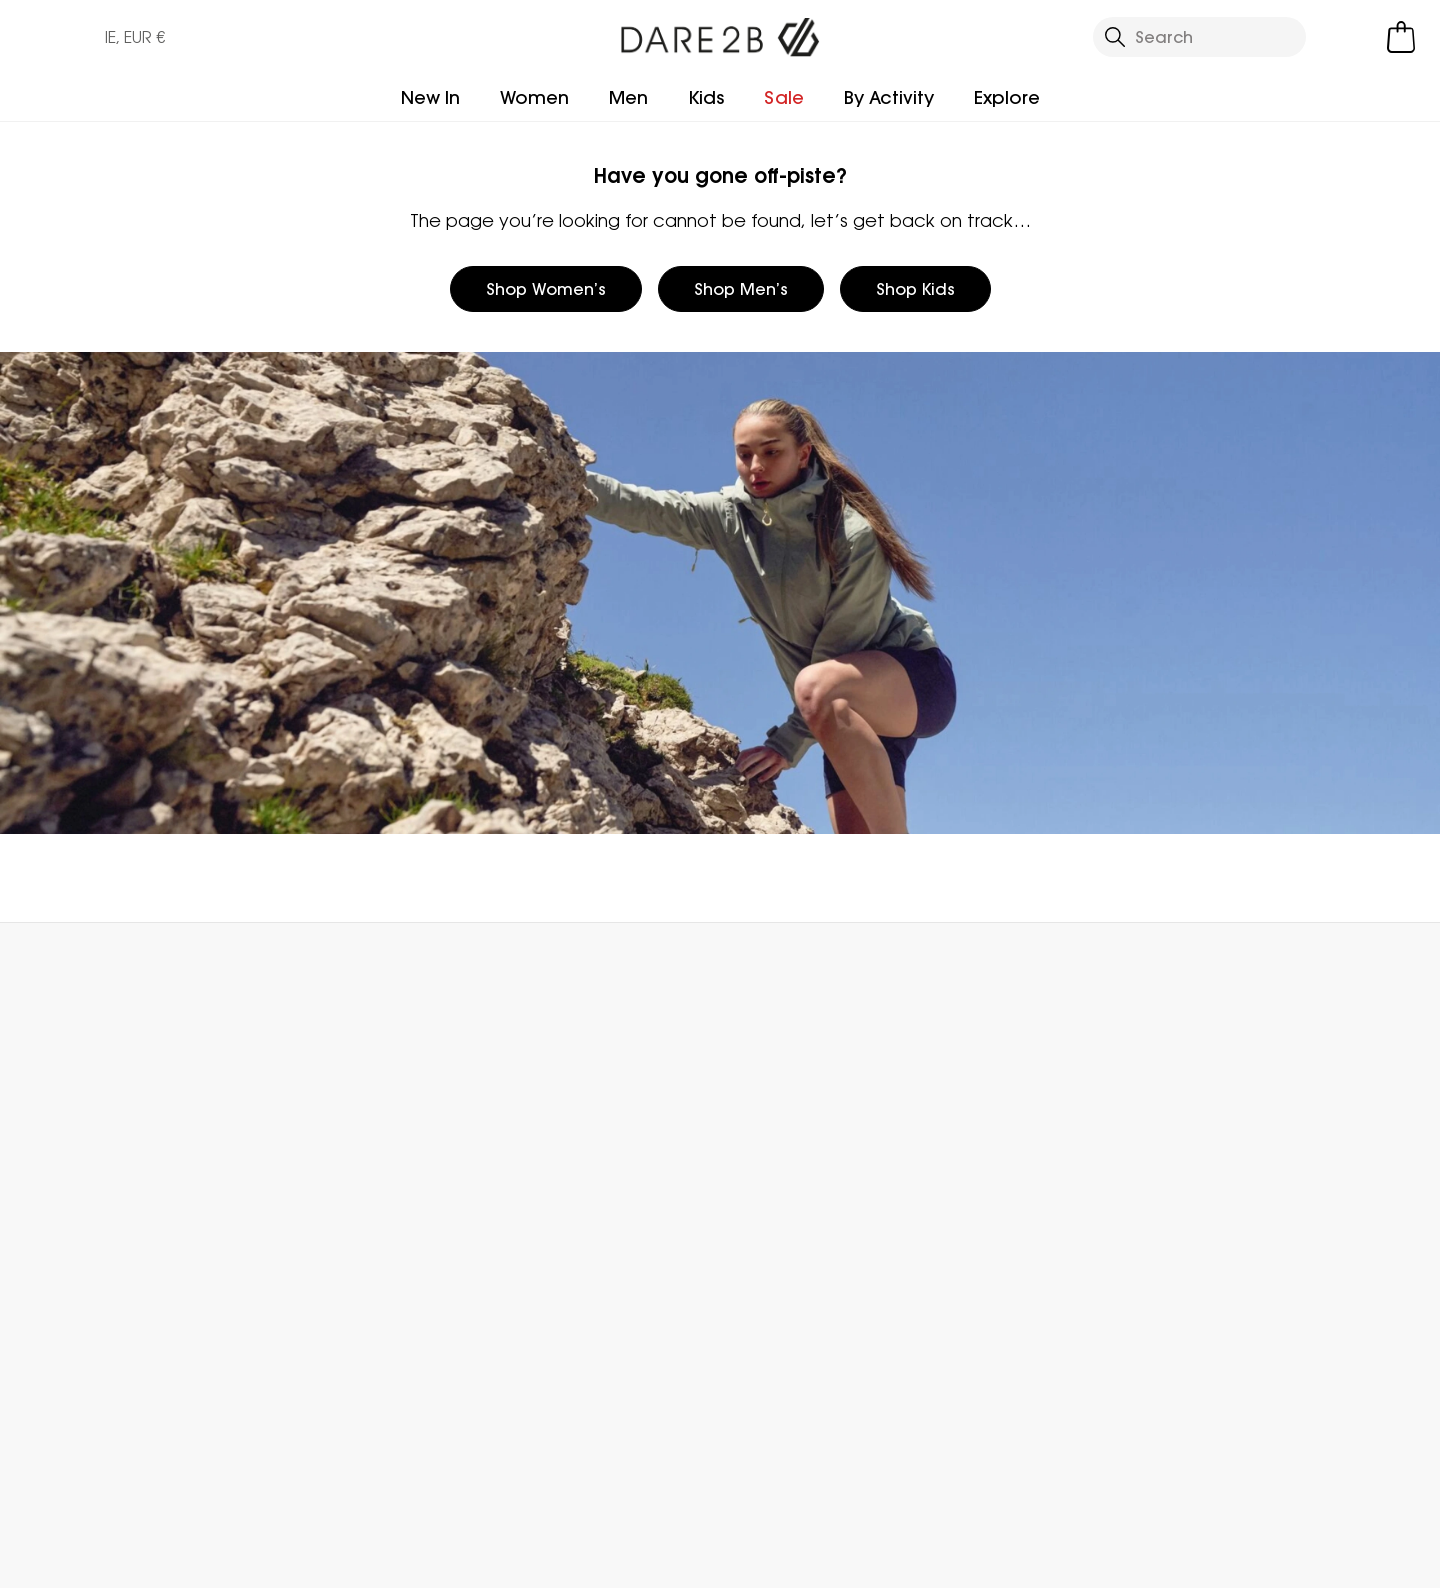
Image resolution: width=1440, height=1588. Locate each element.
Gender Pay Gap (563, 1244)
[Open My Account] (1350, 37)
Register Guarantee (799, 1148)
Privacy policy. (1206, 1177)
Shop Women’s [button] (546, 289)
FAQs (291, 1148)
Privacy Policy (1181, 1560)
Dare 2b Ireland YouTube (349, 1470)
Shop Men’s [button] (741, 289)
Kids (706, 97)
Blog (512, 1148)
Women (534, 97)
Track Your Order (114, 1180)
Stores (520, 1180)
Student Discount (789, 1212)
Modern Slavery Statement (557, 1320)
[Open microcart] (1401, 37)
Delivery (79, 1116)
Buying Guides (775, 1340)
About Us (531, 1116)
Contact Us (1162, 967)
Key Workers (766, 1244)
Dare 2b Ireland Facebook (267, 1470)
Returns (77, 1148)
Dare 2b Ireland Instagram (308, 1470)
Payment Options (789, 1276)
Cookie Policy (1338, 1560)
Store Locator (760, 967)
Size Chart (760, 1180)
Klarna (744, 1308)
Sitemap (529, 1364)
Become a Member (796, 1116)
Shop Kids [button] (915, 289)
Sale (784, 97)
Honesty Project (558, 1276)
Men (628, 97)
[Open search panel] (1200, 37)
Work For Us (538, 1212)
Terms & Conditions (1003, 1560)
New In (430, 97)
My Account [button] (356, 967)
